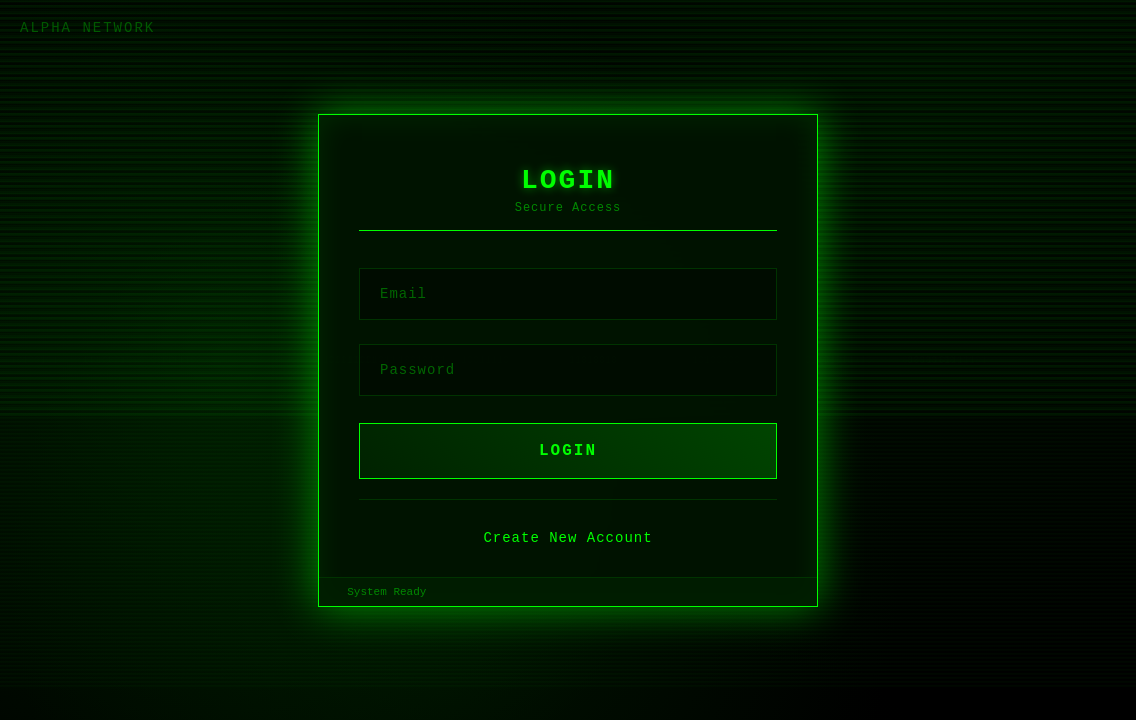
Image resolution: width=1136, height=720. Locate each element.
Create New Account (567, 538)
